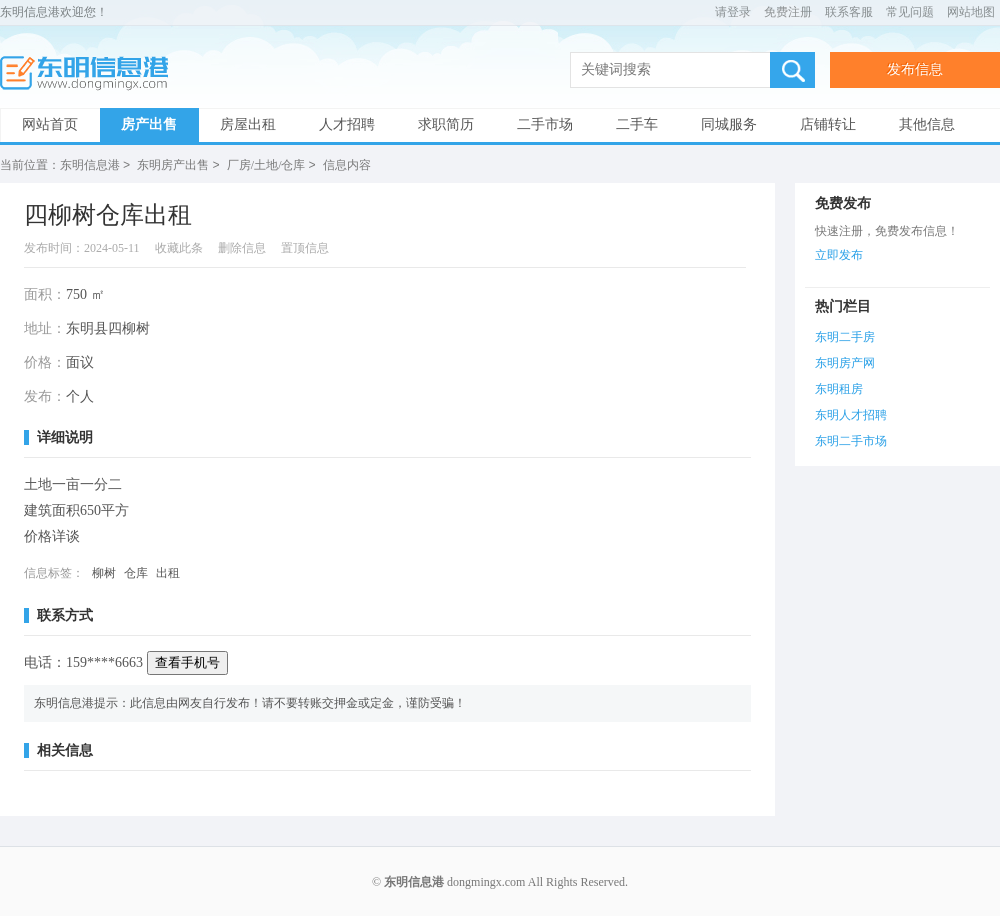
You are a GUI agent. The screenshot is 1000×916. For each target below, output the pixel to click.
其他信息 (927, 124)
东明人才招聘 (851, 414)
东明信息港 (90, 73)
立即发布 (839, 254)
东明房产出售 (173, 165)
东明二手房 (845, 336)
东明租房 (839, 388)
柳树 (104, 572)
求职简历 (446, 124)
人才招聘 (347, 124)
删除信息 (242, 247)
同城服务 (729, 124)
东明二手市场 (851, 440)
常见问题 (910, 12)
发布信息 (915, 69)
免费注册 (788, 12)
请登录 (733, 12)
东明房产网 (845, 362)
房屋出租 (248, 124)
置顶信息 (305, 247)
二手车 (637, 124)
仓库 (136, 572)
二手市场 (545, 124)
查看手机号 (187, 661)
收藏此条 (179, 247)
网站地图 (971, 12)
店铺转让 (828, 124)
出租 (168, 572)
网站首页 (50, 124)
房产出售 (149, 124)
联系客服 (849, 12)
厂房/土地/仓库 (266, 165)
